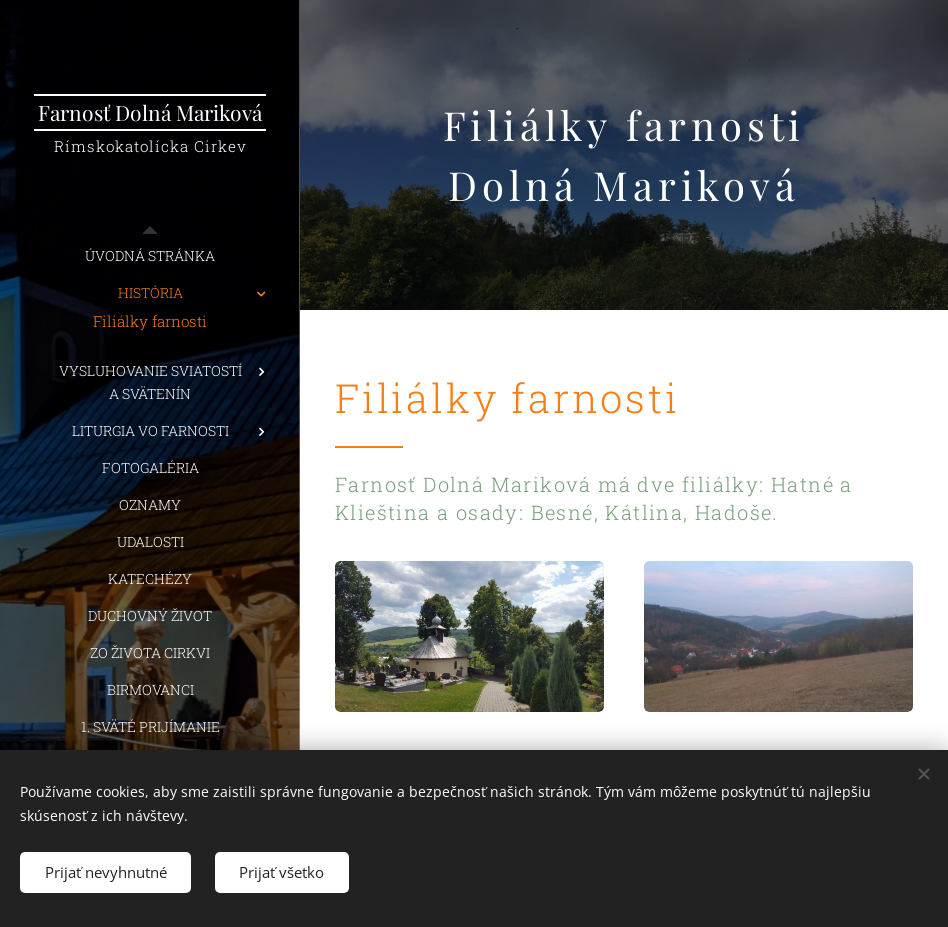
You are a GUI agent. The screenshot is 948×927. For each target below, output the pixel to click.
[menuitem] (150, 255)
